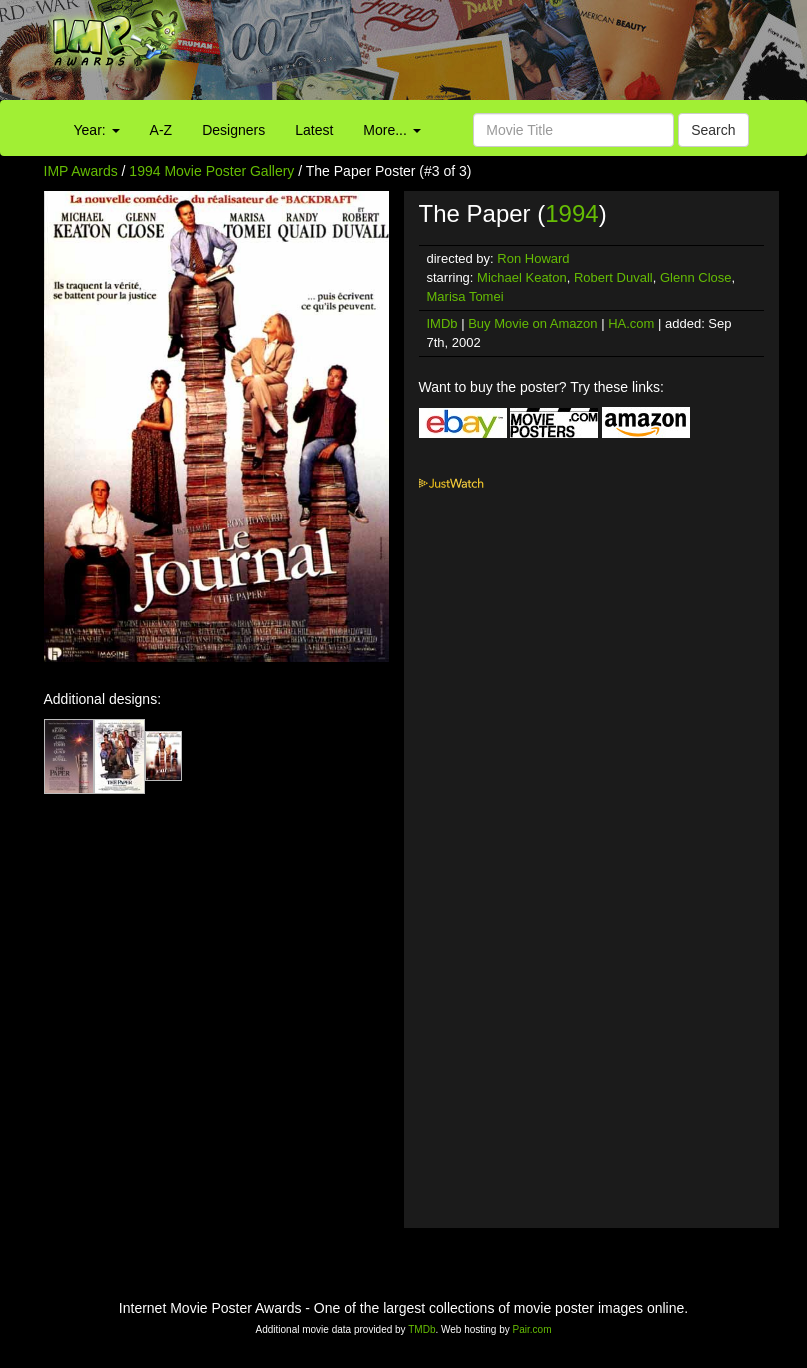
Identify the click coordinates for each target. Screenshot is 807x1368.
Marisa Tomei (465, 296)
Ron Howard (533, 258)
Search (713, 130)
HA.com (631, 323)
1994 (571, 213)
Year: (97, 130)
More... (391, 130)
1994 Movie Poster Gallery (211, 171)
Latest (314, 130)
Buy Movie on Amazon (532, 323)
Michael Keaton (522, 277)
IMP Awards (81, 171)
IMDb (442, 323)
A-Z (161, 130)
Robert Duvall (613, 277)
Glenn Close (696, 277)
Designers (233, 130)
